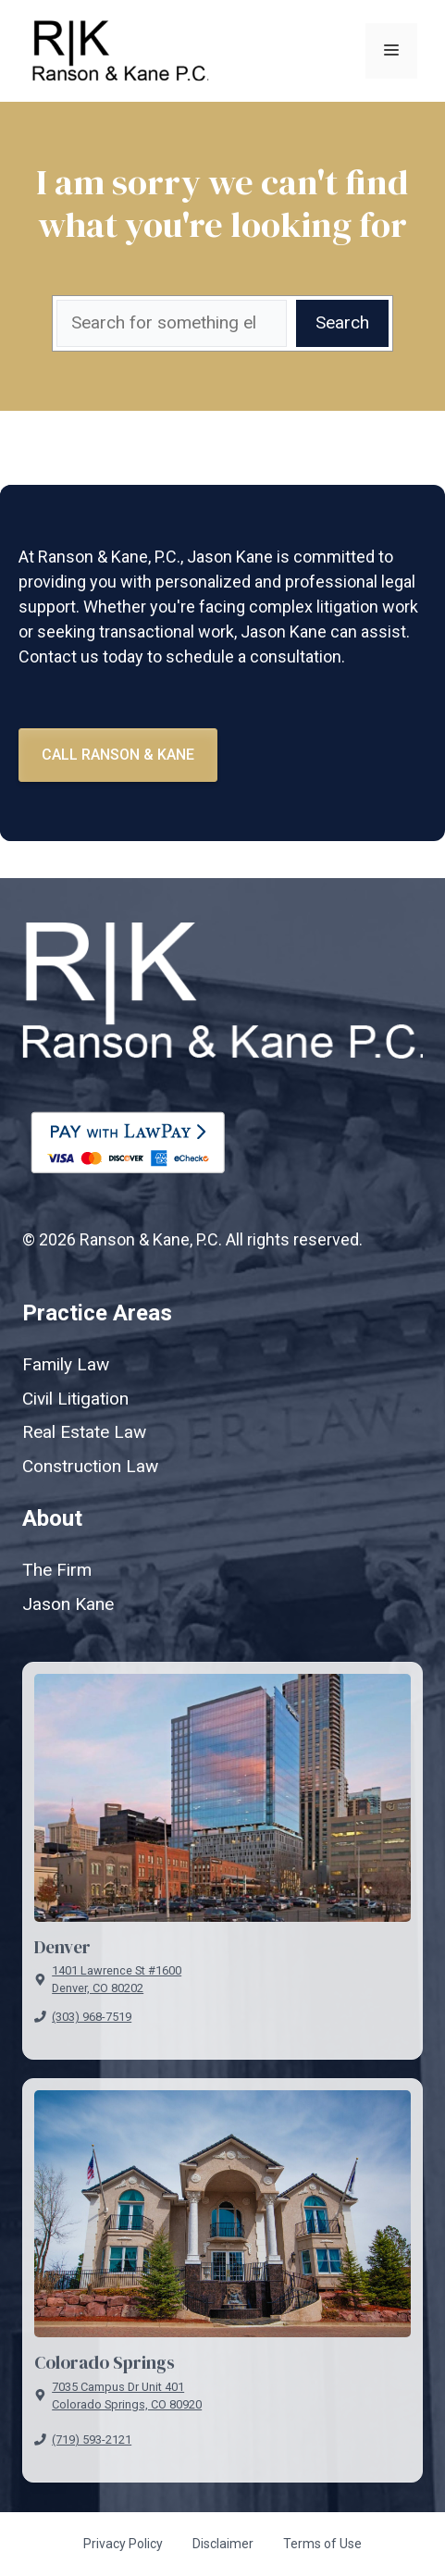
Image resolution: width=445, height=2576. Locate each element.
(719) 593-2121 (91, 2439)
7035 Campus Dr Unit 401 (118, 2387)
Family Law (65, 1364)
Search (342, 322)
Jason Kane (68, 1604)
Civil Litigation (75, 1398)
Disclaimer (222, 2543)
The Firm (57, 1569)
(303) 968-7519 (91, 2017)
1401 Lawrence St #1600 (116, 1970)
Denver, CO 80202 (97, 1988)
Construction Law (90, 1466)
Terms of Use (322, 2543)
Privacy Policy (123, 2543)
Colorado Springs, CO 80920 (127, 2404)
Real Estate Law (84, 1432)
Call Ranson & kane (118, 754)
